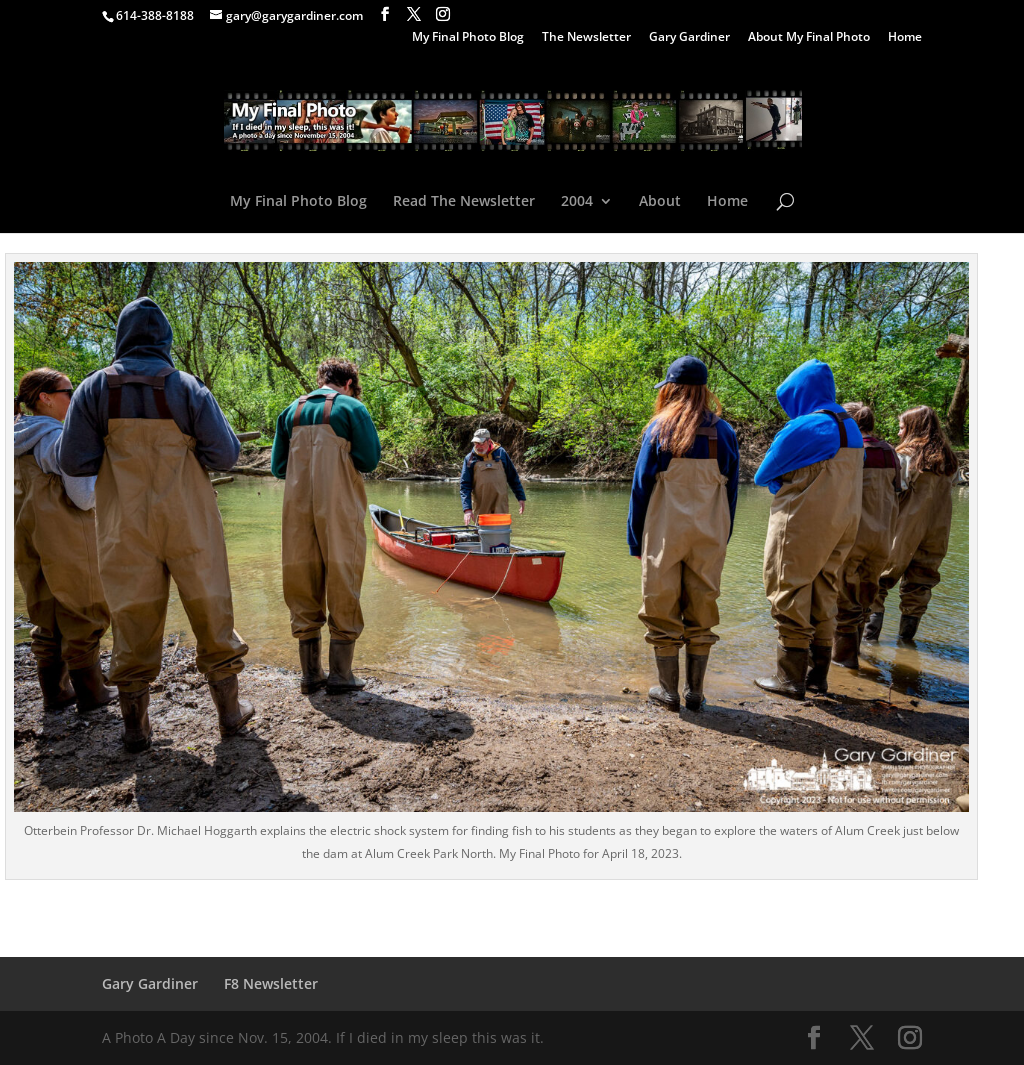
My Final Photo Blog (468, 38)
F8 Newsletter (271, 983)
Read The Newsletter (464, 202)
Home (905, 38)
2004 (577, 202)
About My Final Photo (809, 38)
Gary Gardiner (689, 38)
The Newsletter (586, 38)
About (660, 202)
